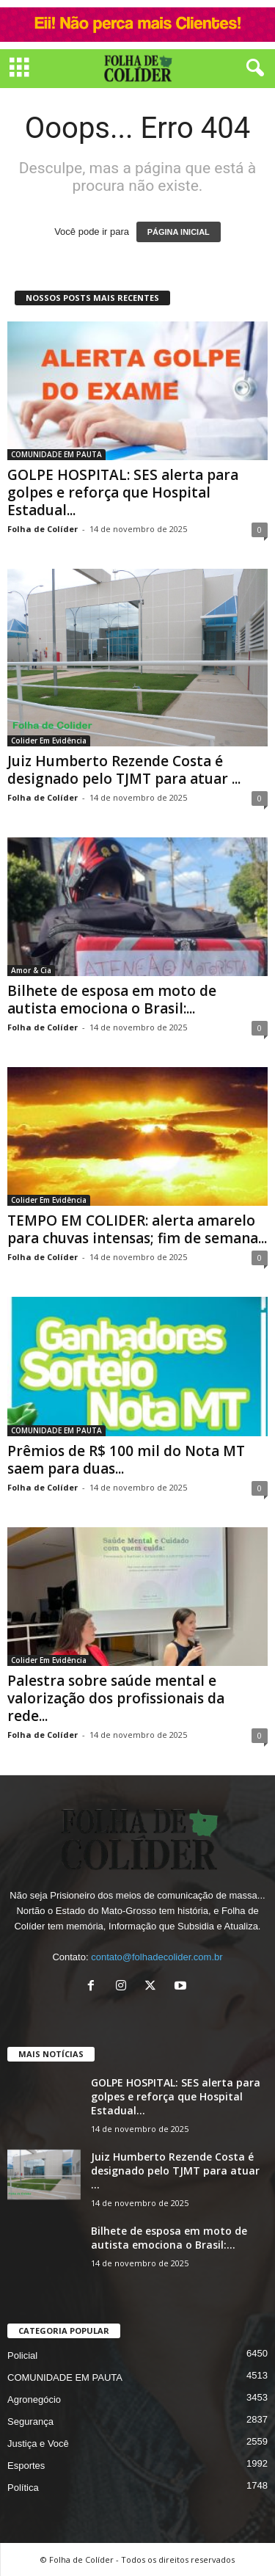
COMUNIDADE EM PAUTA (56, 454)
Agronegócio (34, 2399)
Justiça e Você (38, 2443)
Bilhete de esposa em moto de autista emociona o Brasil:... (111, 999)
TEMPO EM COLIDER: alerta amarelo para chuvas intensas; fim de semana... (137, 1229)
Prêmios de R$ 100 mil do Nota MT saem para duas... (126, 1459)
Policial (22, 2355)
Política (23, 2487)
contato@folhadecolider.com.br (156, 1956)
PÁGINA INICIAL (178, 232)
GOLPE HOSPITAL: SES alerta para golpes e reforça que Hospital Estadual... (122, 492)
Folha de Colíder (42, 528)
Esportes (26, 2465)
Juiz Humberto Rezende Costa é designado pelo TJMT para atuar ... (124, 770)
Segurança (30, 2421)
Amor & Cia (31, 970)
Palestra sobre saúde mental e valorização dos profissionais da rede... (115, 1698)
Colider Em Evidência (49, 740)
